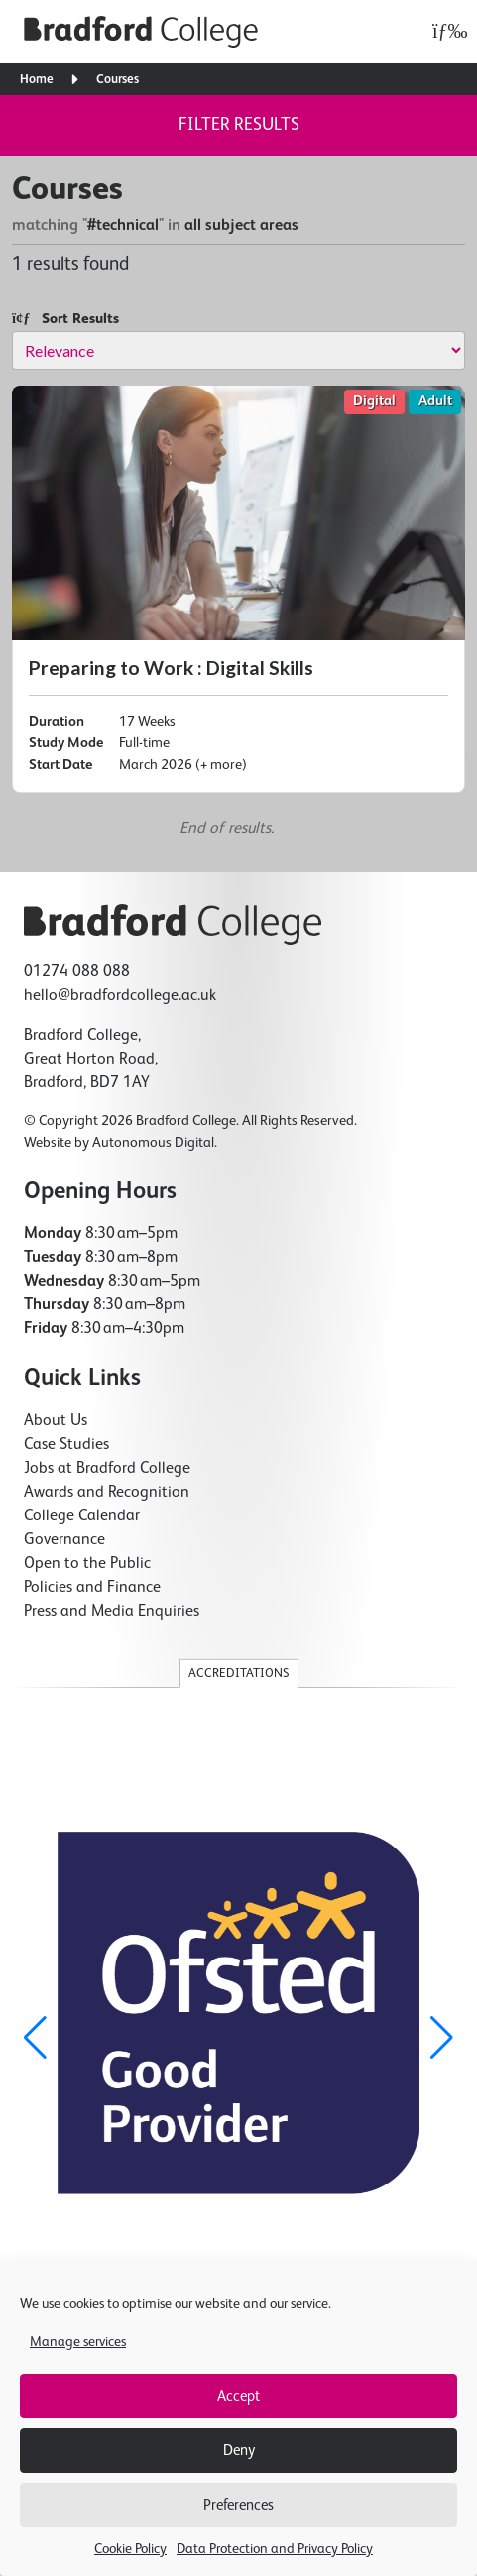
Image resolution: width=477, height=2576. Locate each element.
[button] (441, 2038)
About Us (55, 1421)
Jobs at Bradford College (107, 1469)
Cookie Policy (130, 2549)
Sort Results (65, 318)
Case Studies (66, 1445)
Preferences (238, 2505)
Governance (64, 1540)
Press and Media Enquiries (111, 1612)
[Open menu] (444, 32)
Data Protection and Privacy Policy (275, 2549)
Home (37, 79)
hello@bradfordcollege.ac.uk (120, 996)
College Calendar (82, 1516)
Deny (239, 2450)
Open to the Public (87, 1564)
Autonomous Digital (153, 1143)
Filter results (239, 125)
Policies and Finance (92, 1588)
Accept (238, 2396)
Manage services (78, 2342)
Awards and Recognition (106, 1493)
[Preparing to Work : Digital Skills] (238, 589)
